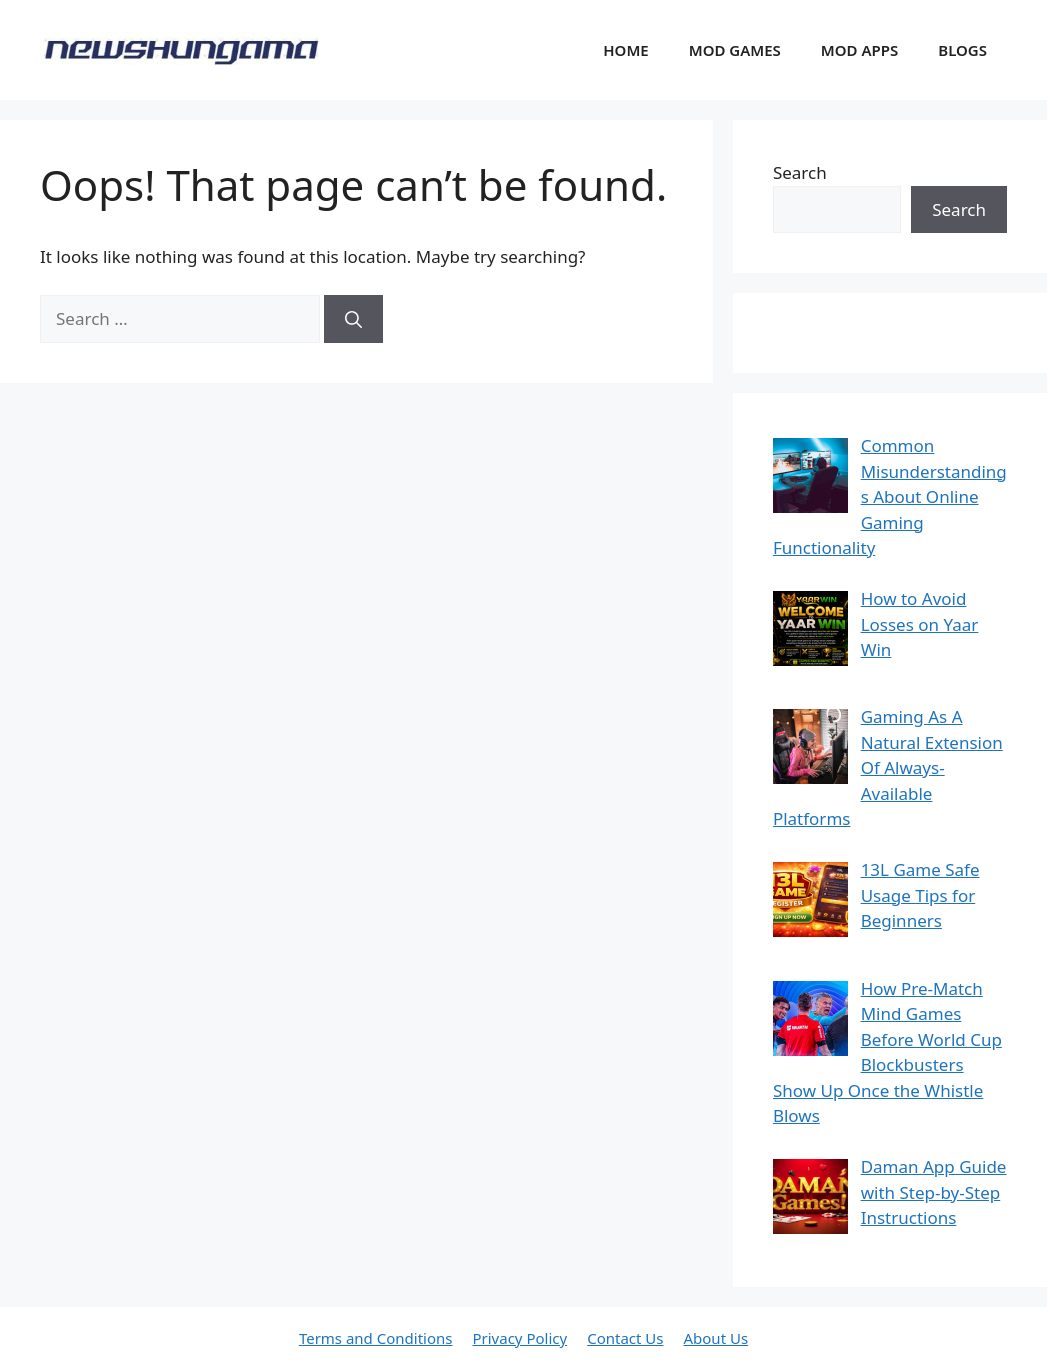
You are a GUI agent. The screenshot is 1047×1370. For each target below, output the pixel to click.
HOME (625, 50)
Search (800, 172)
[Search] (353, 319)
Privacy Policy (519, 1338)
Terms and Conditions (376, 1338)
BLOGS (962, 50)
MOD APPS (859, 50)
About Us (715, 1338)
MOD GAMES (735, 50)
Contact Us (625, 1338)
